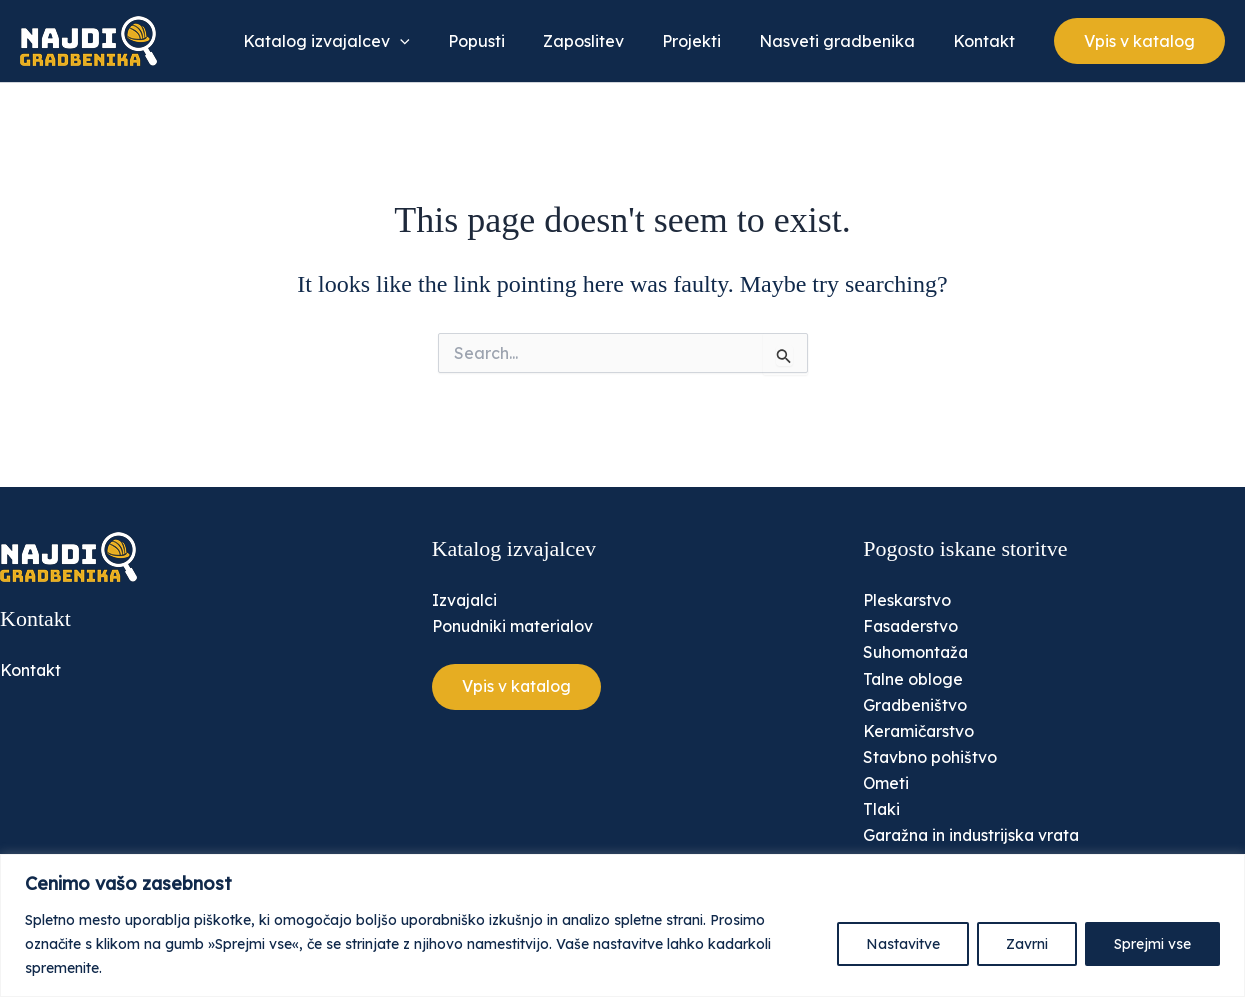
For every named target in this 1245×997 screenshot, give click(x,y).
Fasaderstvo (912, 624)
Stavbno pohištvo (930, 756)
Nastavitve (903, 944)
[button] (1139, 41)
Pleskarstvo (907, 598)
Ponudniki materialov (514, 624)
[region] (622, 925)
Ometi (886, 782)
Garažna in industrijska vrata (975, 835)
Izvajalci (465, 598)
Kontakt (31, 668)
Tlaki (882, 809)
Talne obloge (913, 677)
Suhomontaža (917, 650)
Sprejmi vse (1152, 944)
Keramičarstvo (920, 730)
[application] (433, 41)
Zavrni (1027, 944)
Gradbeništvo (916, 703)
